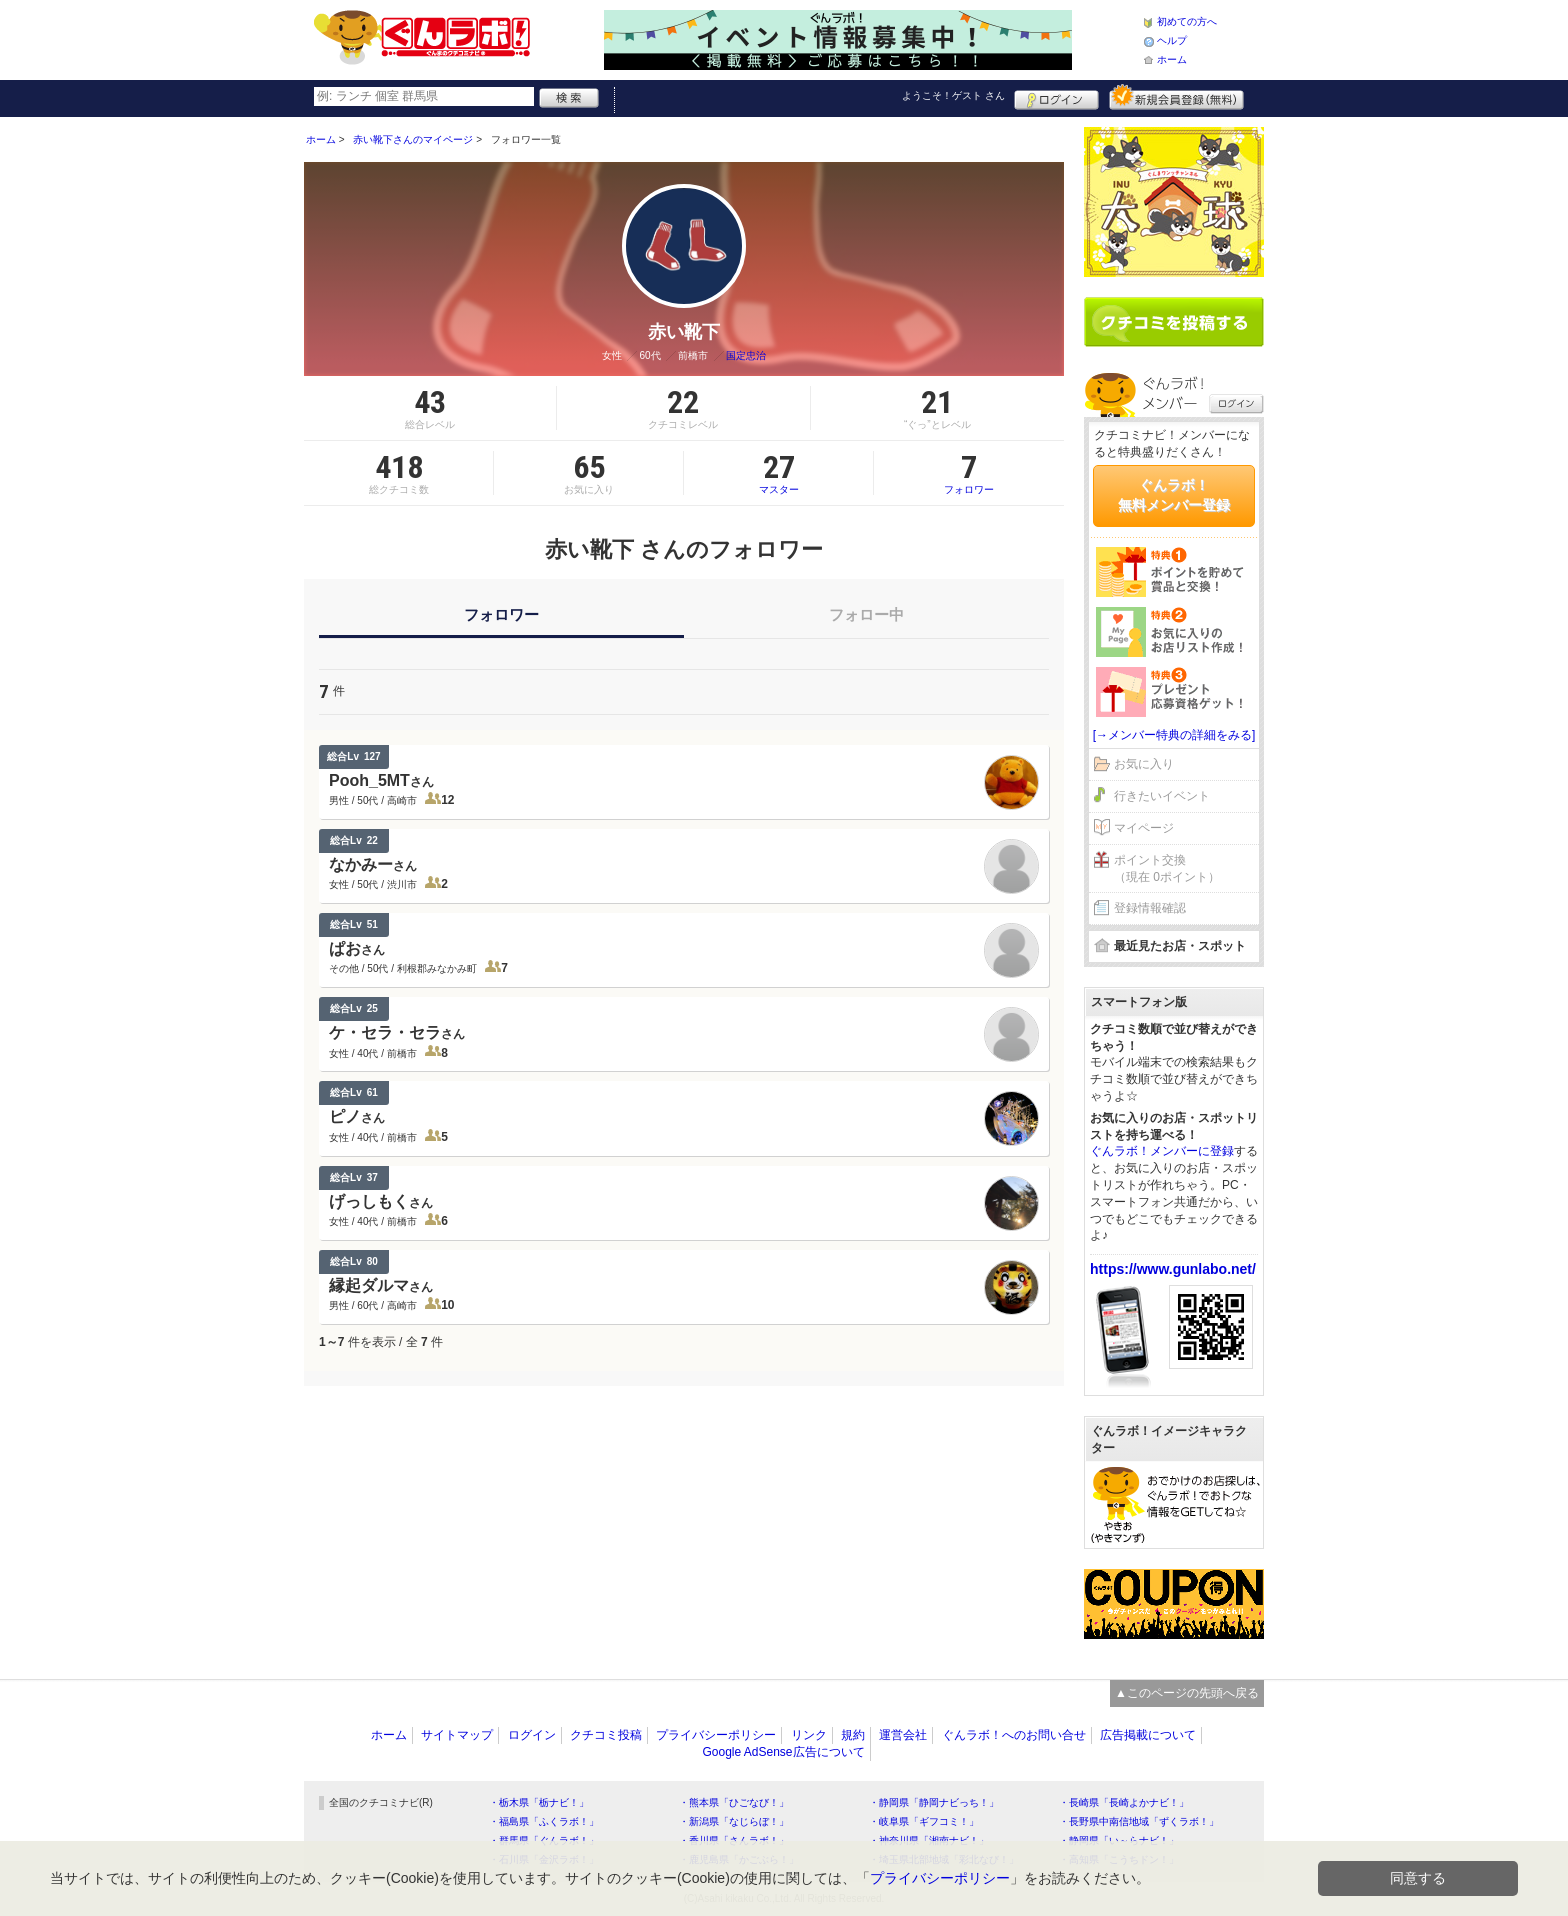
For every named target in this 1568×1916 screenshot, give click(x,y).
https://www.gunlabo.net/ (1173, 1269)
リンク (809, 1735)
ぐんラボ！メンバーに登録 (1162, 1151)
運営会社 (903, 1735)
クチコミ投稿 (606, 1735)
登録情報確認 (1150, 908)
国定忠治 (746, 355)
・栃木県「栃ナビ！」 (539, 1802)
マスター (778, 473)
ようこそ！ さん (953, 95)
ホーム (1172, 59)
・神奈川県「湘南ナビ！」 (929, 1840)
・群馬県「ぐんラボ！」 (544, 1840)
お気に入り (1144, 764)
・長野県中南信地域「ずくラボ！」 (1139, 1821)
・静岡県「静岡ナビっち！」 (934, 1802)
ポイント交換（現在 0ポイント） (1167, 868)
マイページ (1144, 828)
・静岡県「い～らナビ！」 (1119, 1840)
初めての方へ (1187, 21)
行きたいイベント (1162, 796)
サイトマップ (457, 1735)
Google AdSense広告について (783, 1752)
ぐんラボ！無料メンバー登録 (1174, 495)
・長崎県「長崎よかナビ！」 (1124, 1802)
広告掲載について (1148, 1735)
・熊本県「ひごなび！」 (734, 1802)
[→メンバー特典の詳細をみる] (1174, 735)
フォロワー (969, 473)
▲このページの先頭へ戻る (1187, 1693)
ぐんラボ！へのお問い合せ (1014, 1735)
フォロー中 (866, 614)
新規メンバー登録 (1176, 97)
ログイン (1056, 97)
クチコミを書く (1174, 322)
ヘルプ (1172, 40)
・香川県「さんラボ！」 (734, 1840)
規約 (853, 1735)
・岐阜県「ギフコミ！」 (924, 1821)
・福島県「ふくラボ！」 (544, 1821)
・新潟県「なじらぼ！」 (734, 1821)
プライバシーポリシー (716, 1735)
